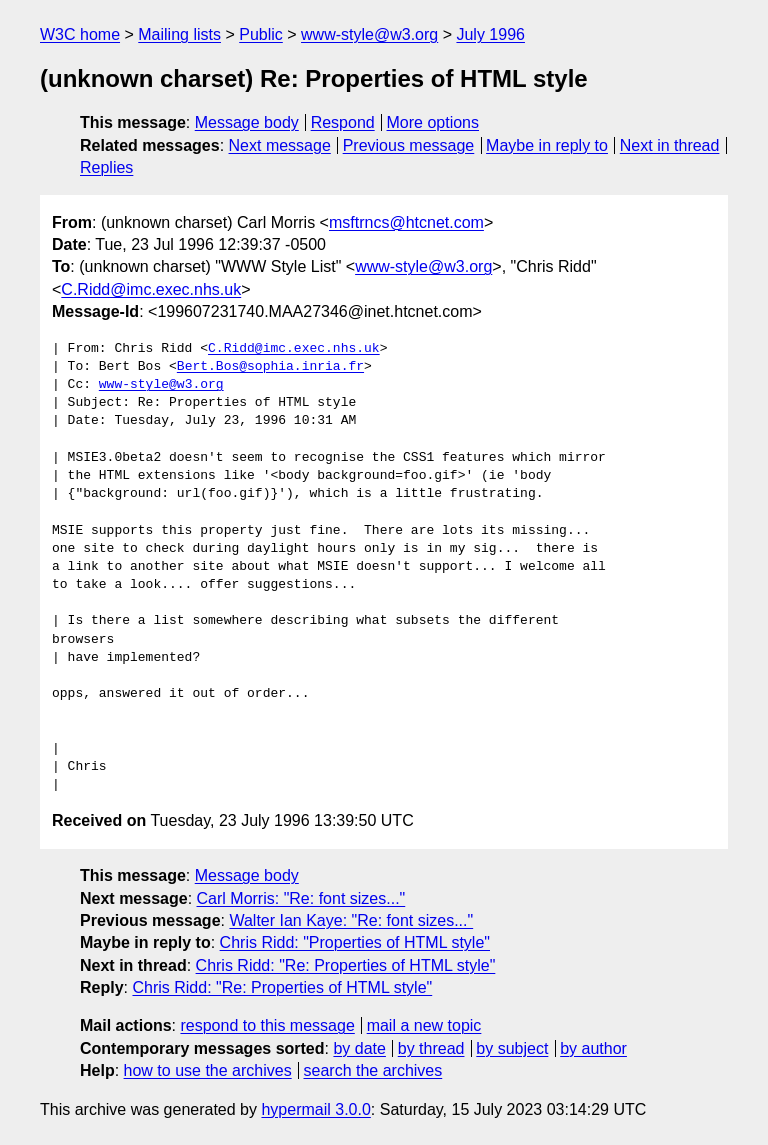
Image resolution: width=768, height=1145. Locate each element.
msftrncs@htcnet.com (406, 222)
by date (359, 1048)
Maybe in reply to (547, 145)
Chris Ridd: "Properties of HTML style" (355, 942)
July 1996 (490, 34)
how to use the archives (208, 1070)
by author (593, 1048)
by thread (431, 1048)
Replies (106, 167)
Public (261, 34)
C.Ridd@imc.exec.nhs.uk (151, 289)
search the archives (373, 1070)
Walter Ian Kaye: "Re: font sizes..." (351, 920)
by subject (512, 1048)
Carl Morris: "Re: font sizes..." (301, 898)
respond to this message (267, 1025)
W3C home (80, 34)
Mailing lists (179, 34)
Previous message (409, 145)
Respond (343, 122)
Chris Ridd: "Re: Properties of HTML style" (346, 965)
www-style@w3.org (369, 34)
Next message (280, 145)
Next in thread (670, 145)
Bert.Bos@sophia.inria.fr (270, 367)
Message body (247, 122)
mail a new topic (424, 1025)
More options (433, 122)
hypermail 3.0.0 (315, 1109)
